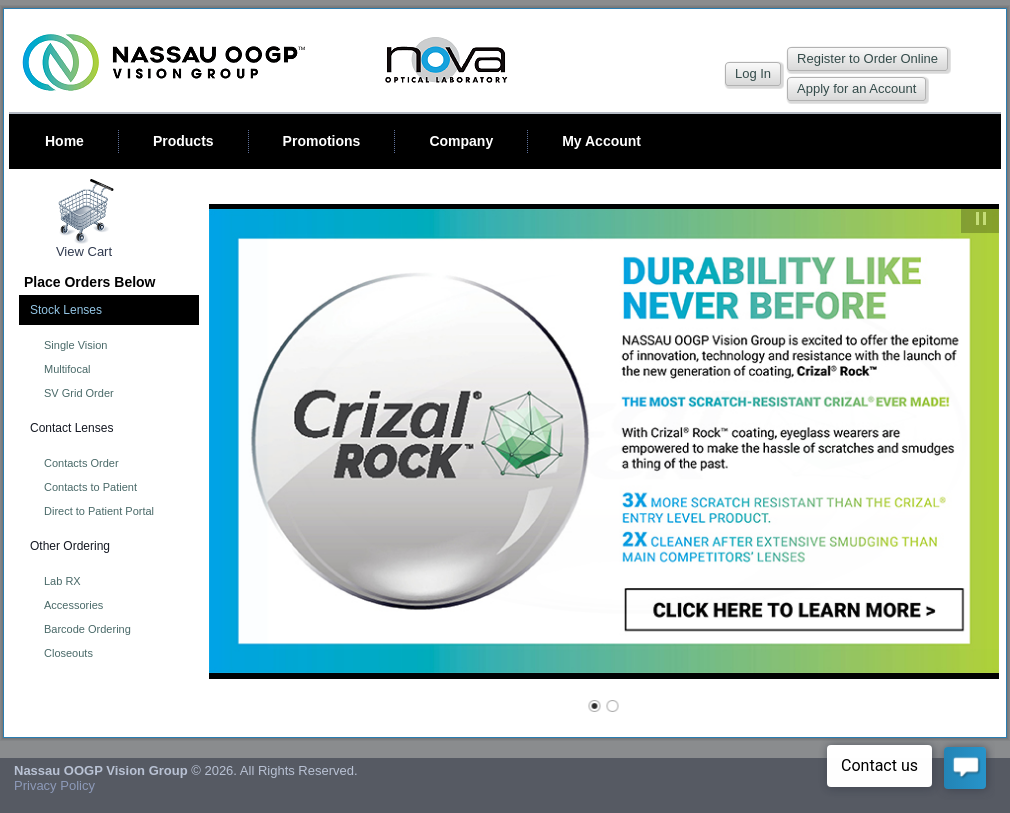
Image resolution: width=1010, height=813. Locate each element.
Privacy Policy (54, 785)
